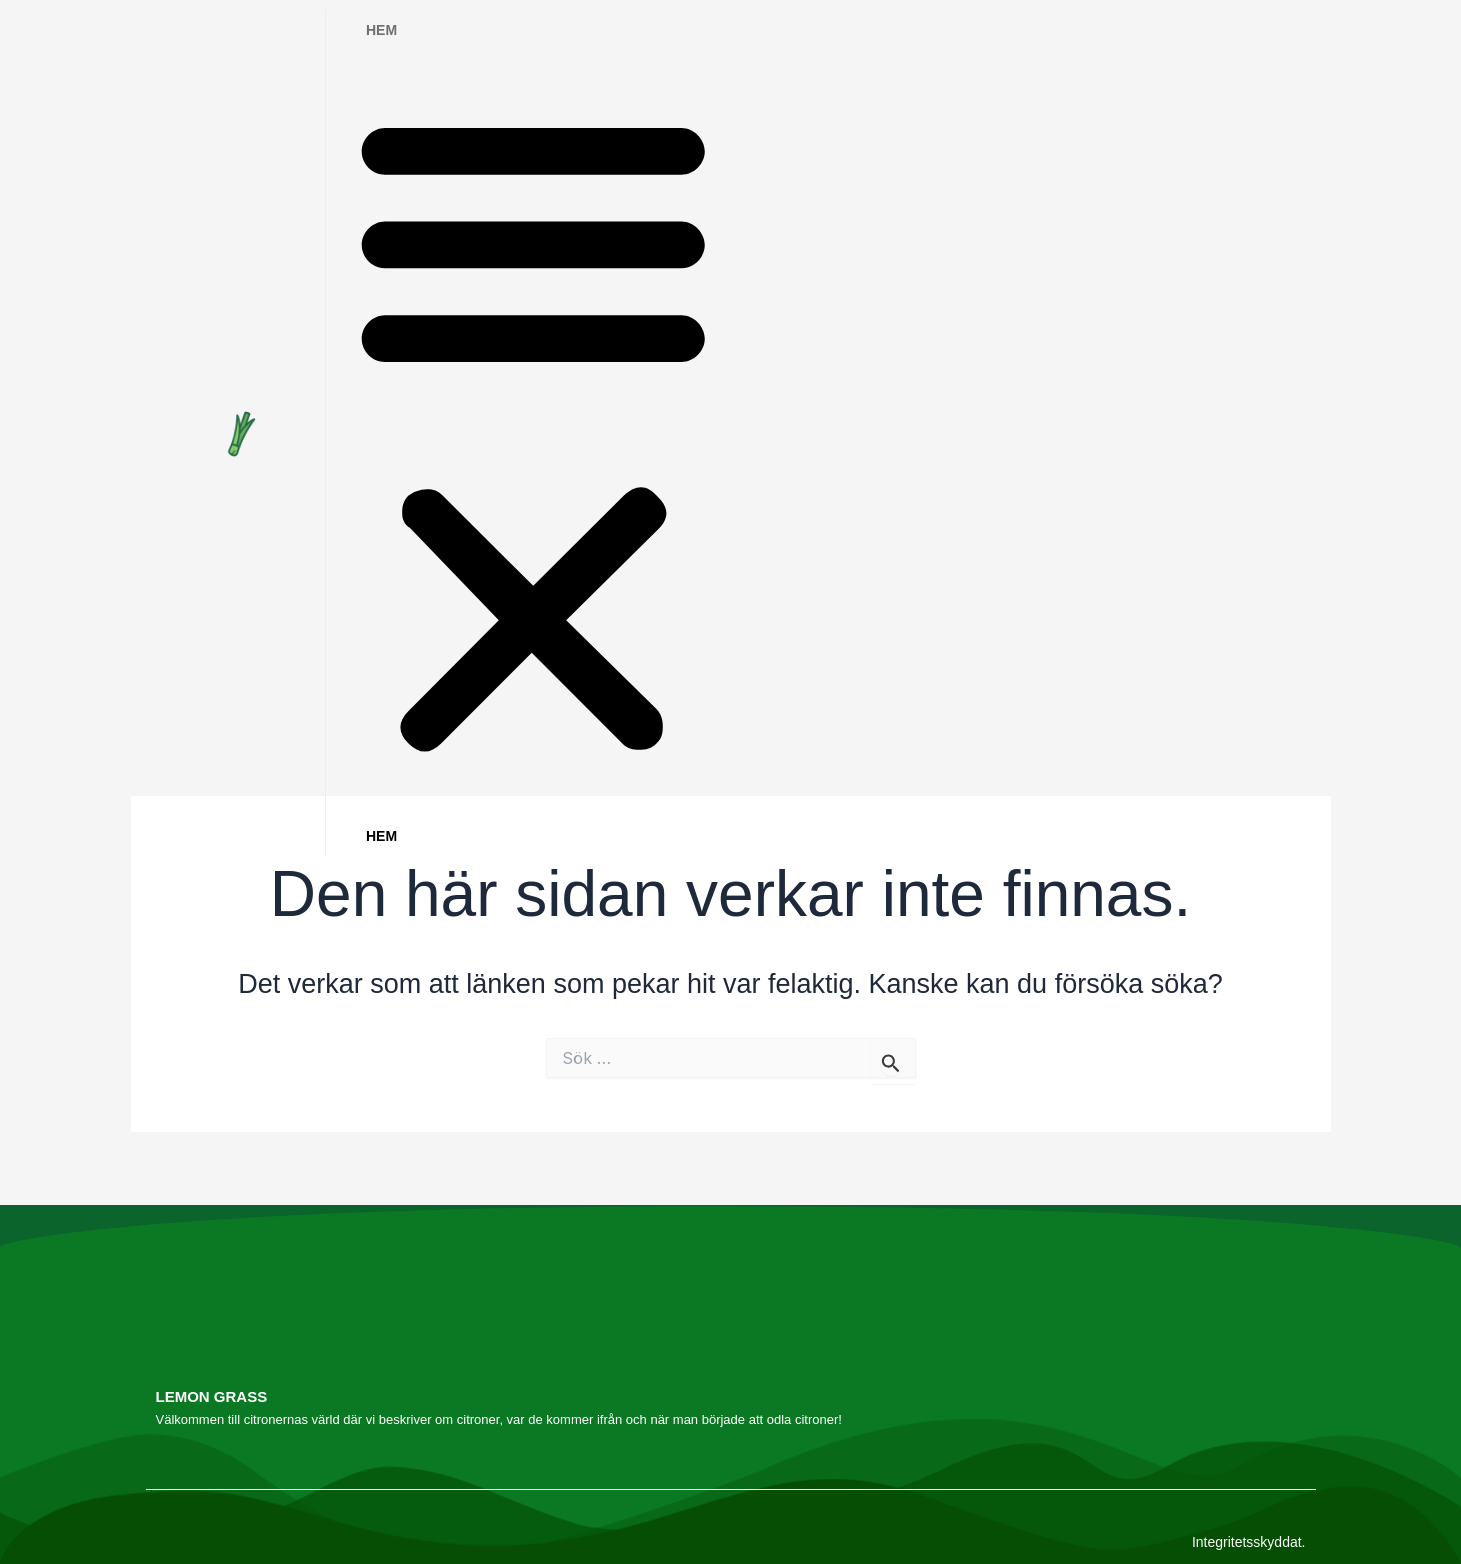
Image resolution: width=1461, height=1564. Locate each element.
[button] (533, 433)
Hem (381, 30)
